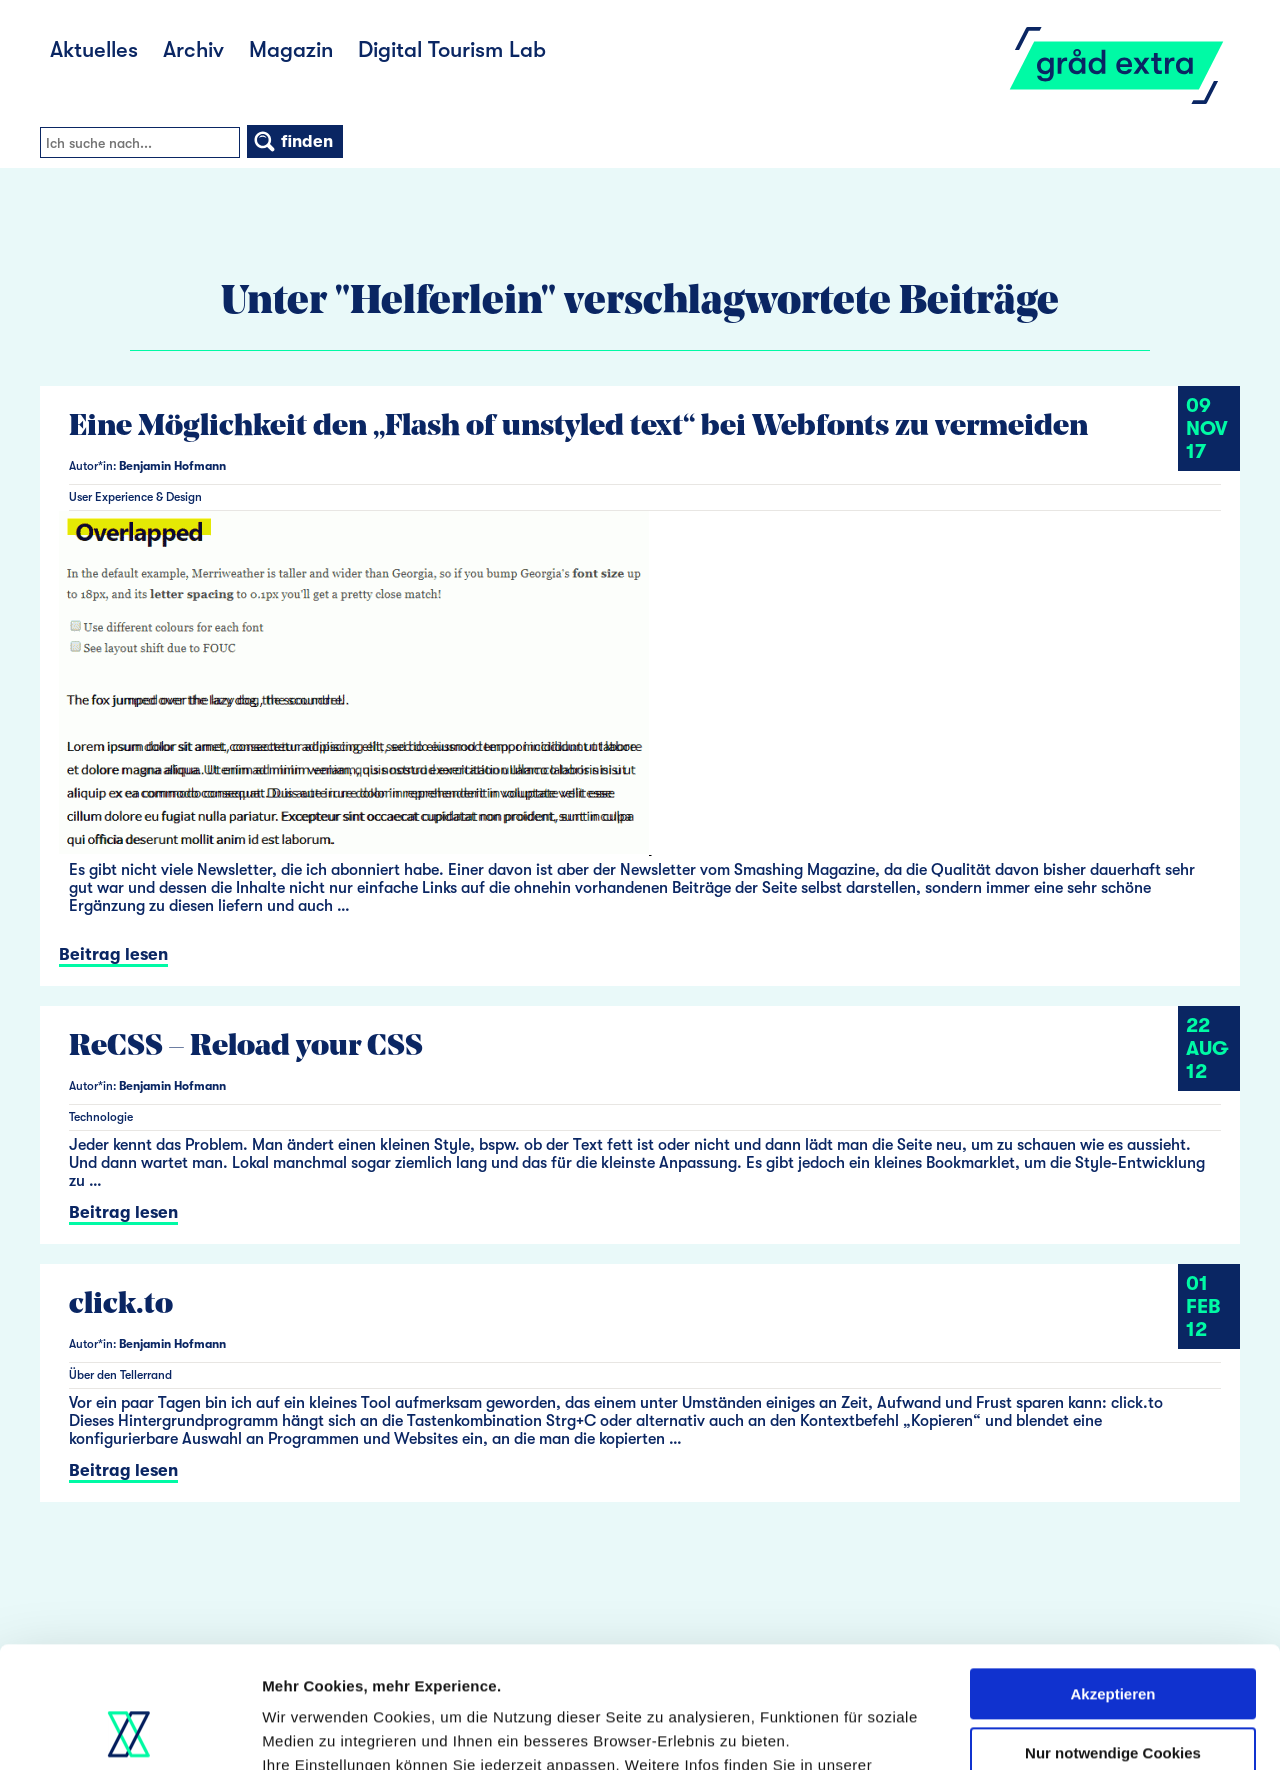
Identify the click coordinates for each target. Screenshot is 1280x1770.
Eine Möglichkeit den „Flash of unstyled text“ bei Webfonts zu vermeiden (578, 427)
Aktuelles (94, 49)
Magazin (291, 49)
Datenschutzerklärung (346, 1675)
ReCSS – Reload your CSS (246, 1047)
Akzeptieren (1112, 1580)
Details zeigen (312, 1730)
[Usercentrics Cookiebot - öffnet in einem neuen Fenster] (129, 1731)
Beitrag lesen (113, 954)
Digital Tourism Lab (452, 49)
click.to (121, 1305)
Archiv (193, 49)
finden (292, 141)
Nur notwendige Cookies (1113, 1638)
